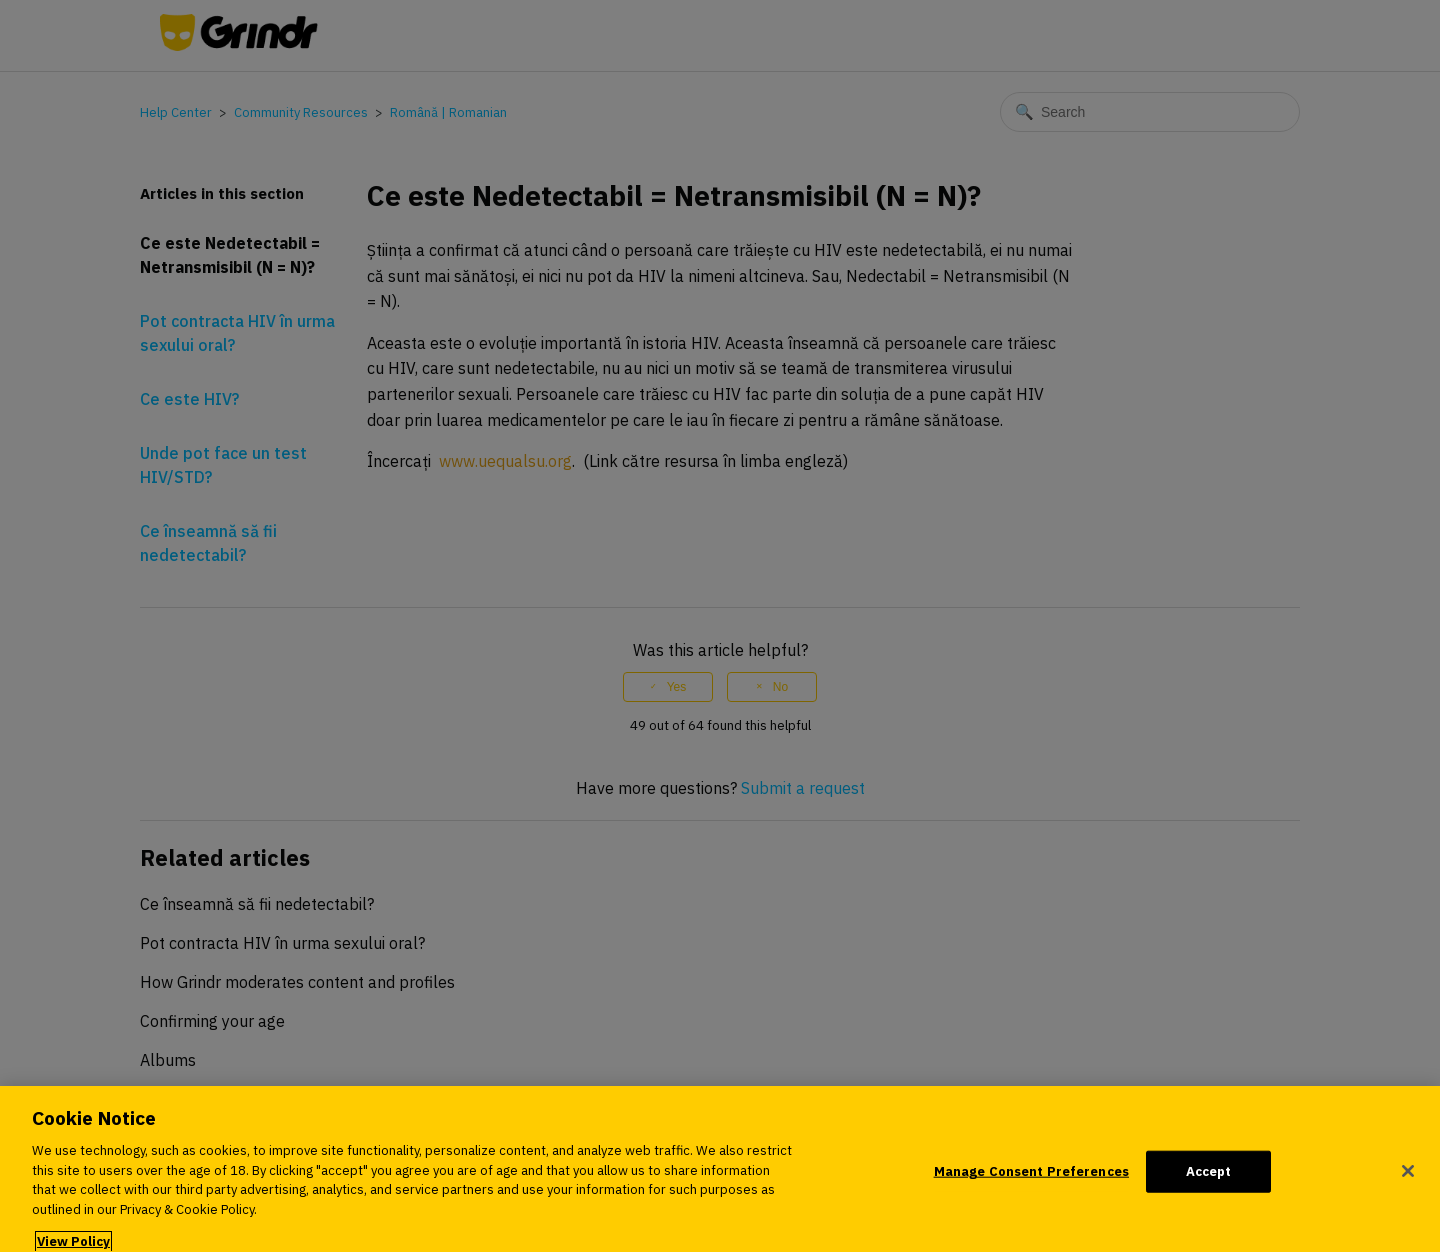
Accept (1209, 1177)
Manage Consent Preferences (1031, 1177)
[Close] (1408, 1178)
